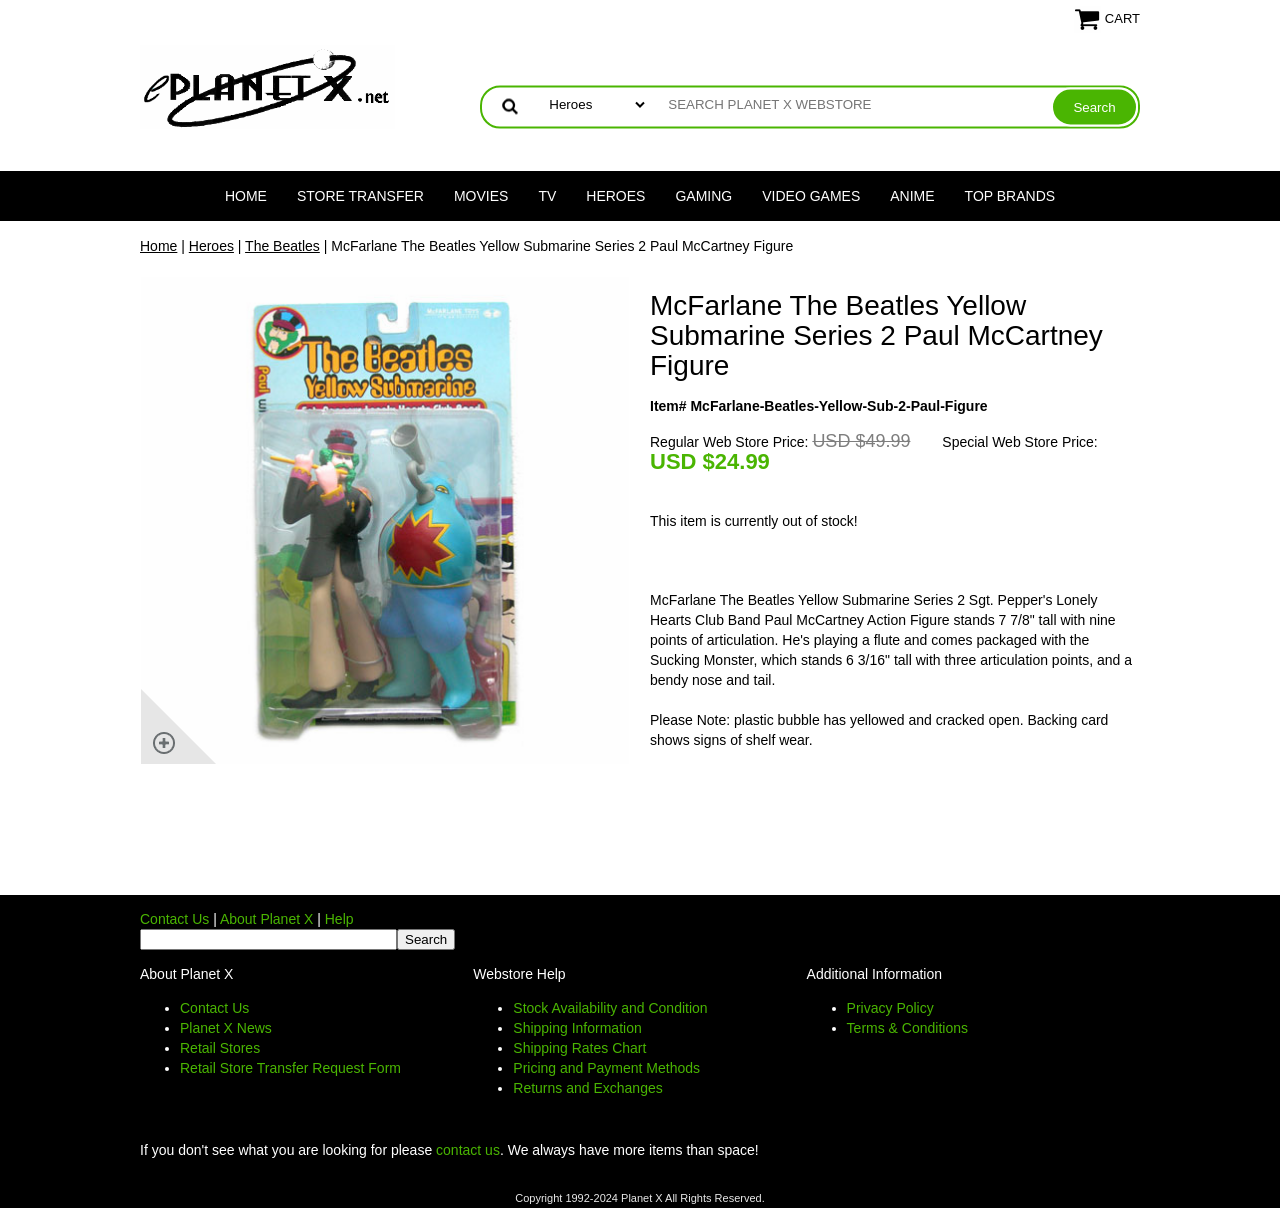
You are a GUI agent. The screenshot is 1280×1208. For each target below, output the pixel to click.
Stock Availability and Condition (610, 1008)
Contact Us (174, 919)
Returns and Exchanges (587, 1088)
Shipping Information (577, 1028)
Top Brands (1010, 196)
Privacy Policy (890, 1008)
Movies (481, 196)
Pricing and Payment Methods (606, 1068)
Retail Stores (220, 1048)
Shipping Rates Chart (579, 1048)
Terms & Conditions (907, 1028)
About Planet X (266, 919)
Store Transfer (360, 196)
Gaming (703, 196)
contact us (468, 1150)
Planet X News (226, 1028)
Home (246, 196)
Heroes (615, 196)
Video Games (811, 196)
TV (547, 196)
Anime (912, 196)
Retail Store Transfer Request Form (290, 1068)
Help (339, 919)
